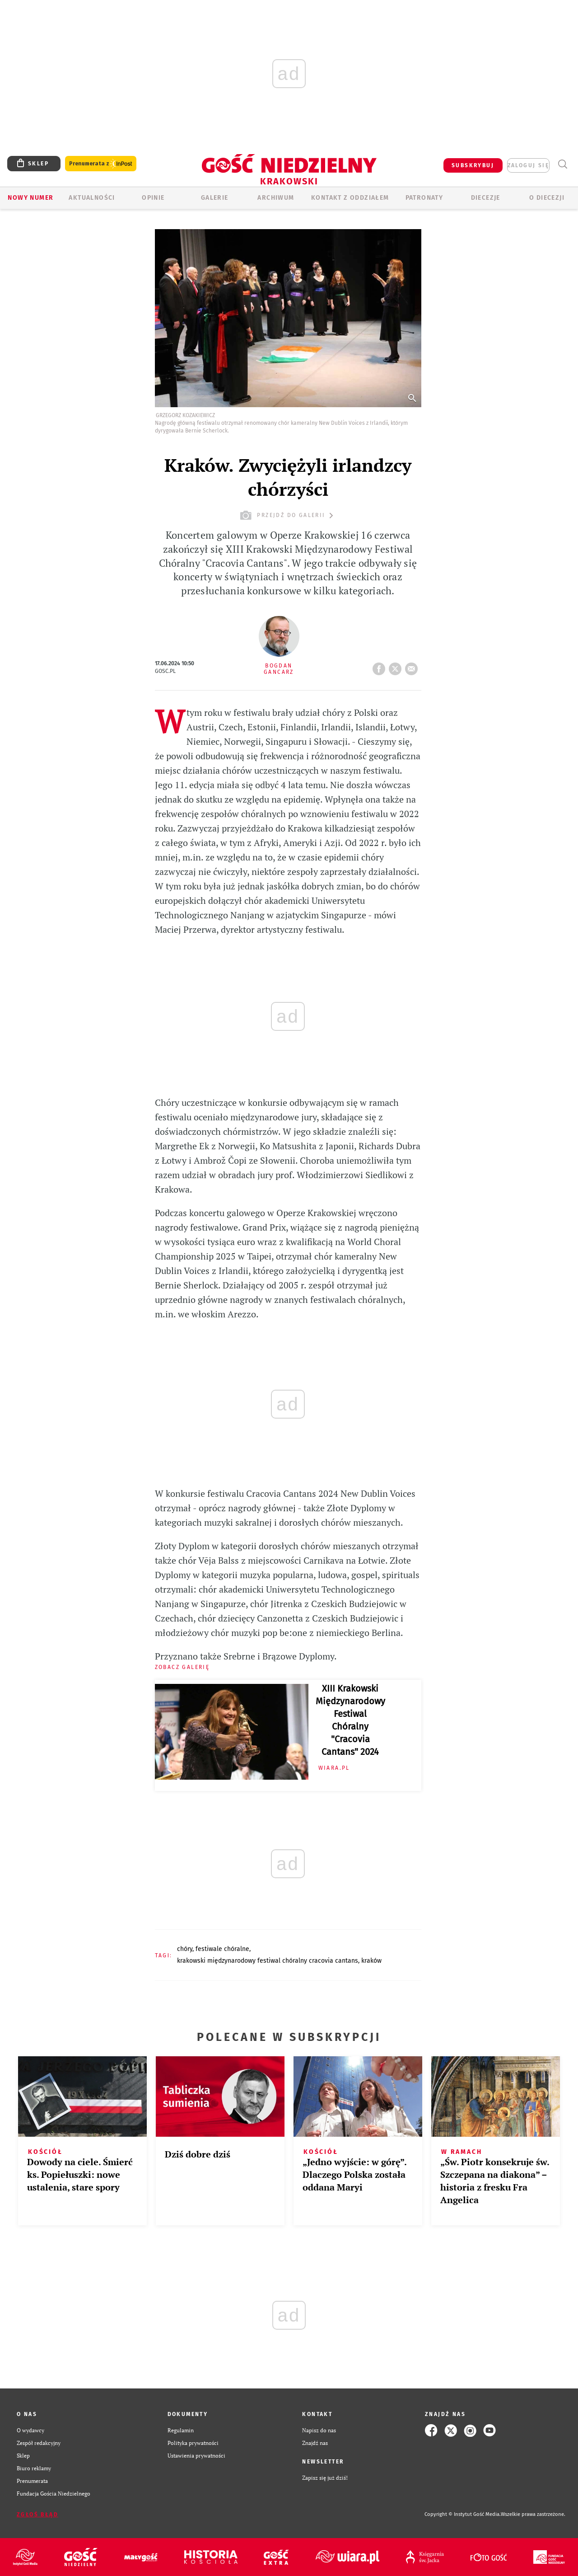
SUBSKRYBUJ (473, 165)
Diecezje (485, 198)
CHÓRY (184, 1949)
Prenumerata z (100, 164)
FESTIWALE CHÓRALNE (222, 1949)
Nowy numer (30, 198)
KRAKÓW (371, 1961)
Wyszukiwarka (562, 164)
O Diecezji (546, 198)
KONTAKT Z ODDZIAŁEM (350, 198)
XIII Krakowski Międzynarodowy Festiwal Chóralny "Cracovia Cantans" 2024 (350, 1720)
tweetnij (397, 666)
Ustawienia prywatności (196, 2455)
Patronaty (424, 198)
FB (381, 666)
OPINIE (153, 198)
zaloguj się (528, 165)
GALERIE (214, 198)
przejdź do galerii (288, 515)
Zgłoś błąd (37, 2514)
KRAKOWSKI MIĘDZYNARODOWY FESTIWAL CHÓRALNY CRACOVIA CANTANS (267, 1961)
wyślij (413, 666)
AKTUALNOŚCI (92, 198)
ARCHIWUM (275, 198)
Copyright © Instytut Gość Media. (462, 2514)
